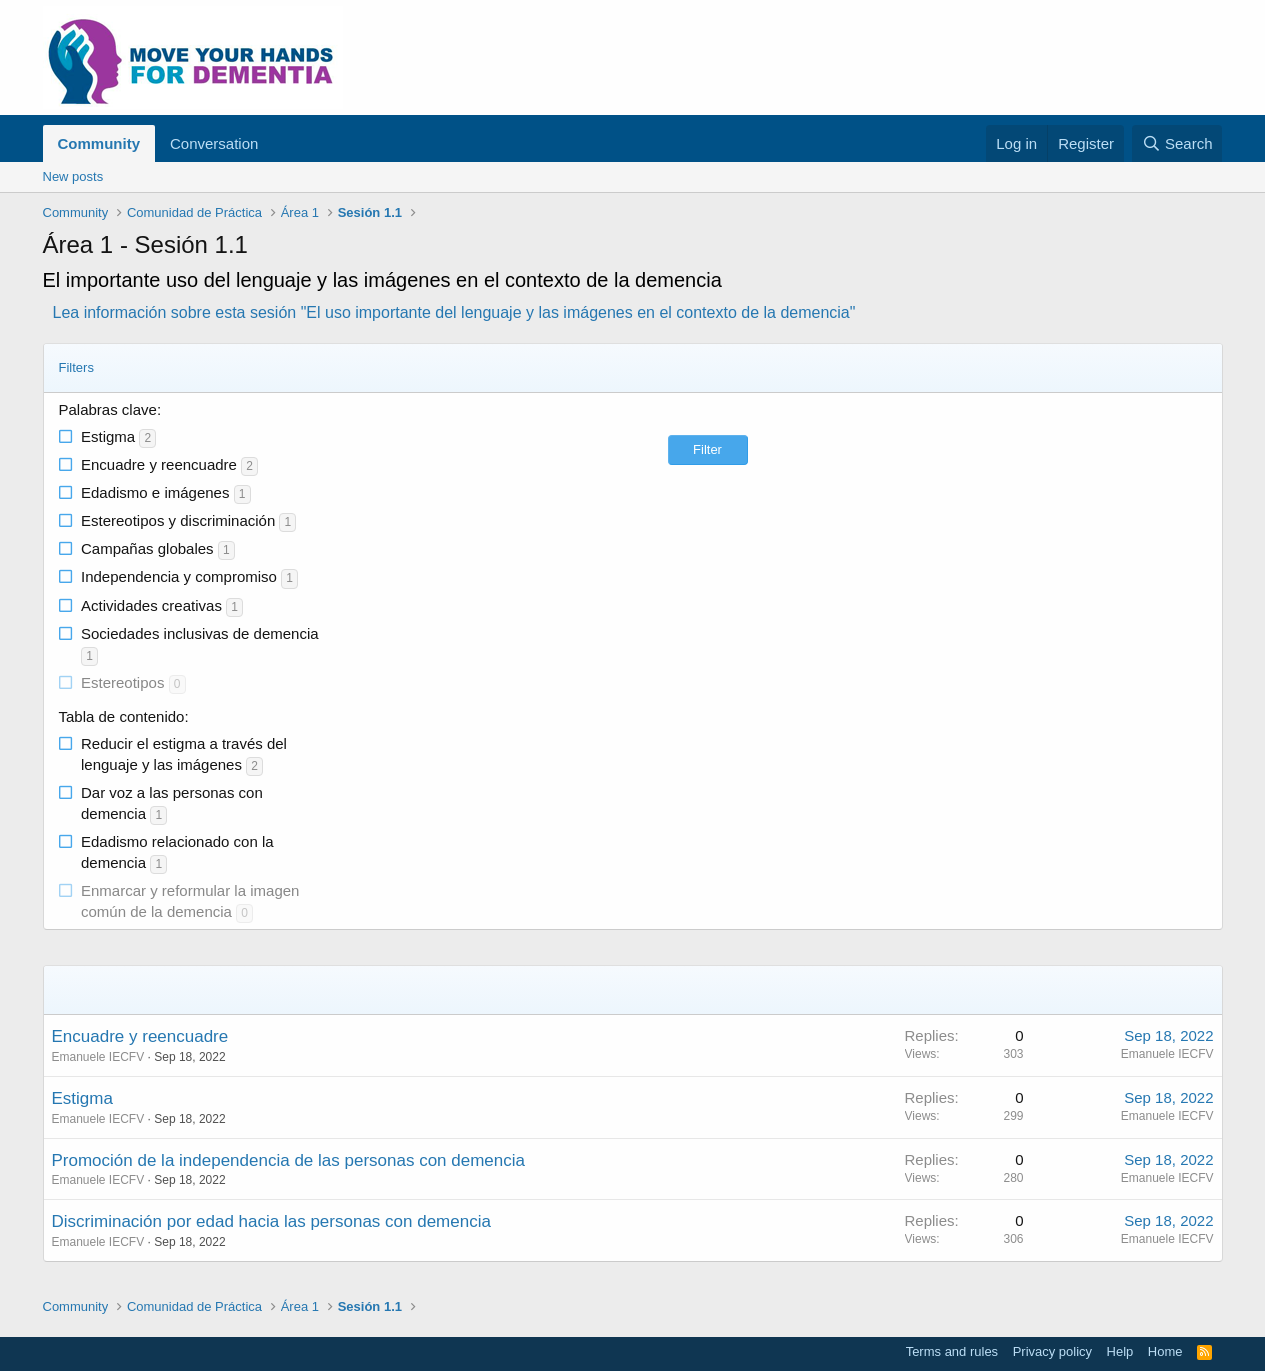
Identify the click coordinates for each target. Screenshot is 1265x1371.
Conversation (214, 143)
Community (99, 143)
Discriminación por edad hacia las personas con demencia (271, 1221)
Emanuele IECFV (98, 1057)
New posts (73, 176)
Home (1165, 1351)
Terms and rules (952, 1351)
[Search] (1177, 143)
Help (1120, 1351)
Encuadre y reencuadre (140, 1036)
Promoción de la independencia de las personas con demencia (288, 1160)
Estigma (82, 1098)
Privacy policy (1052, 1351)
